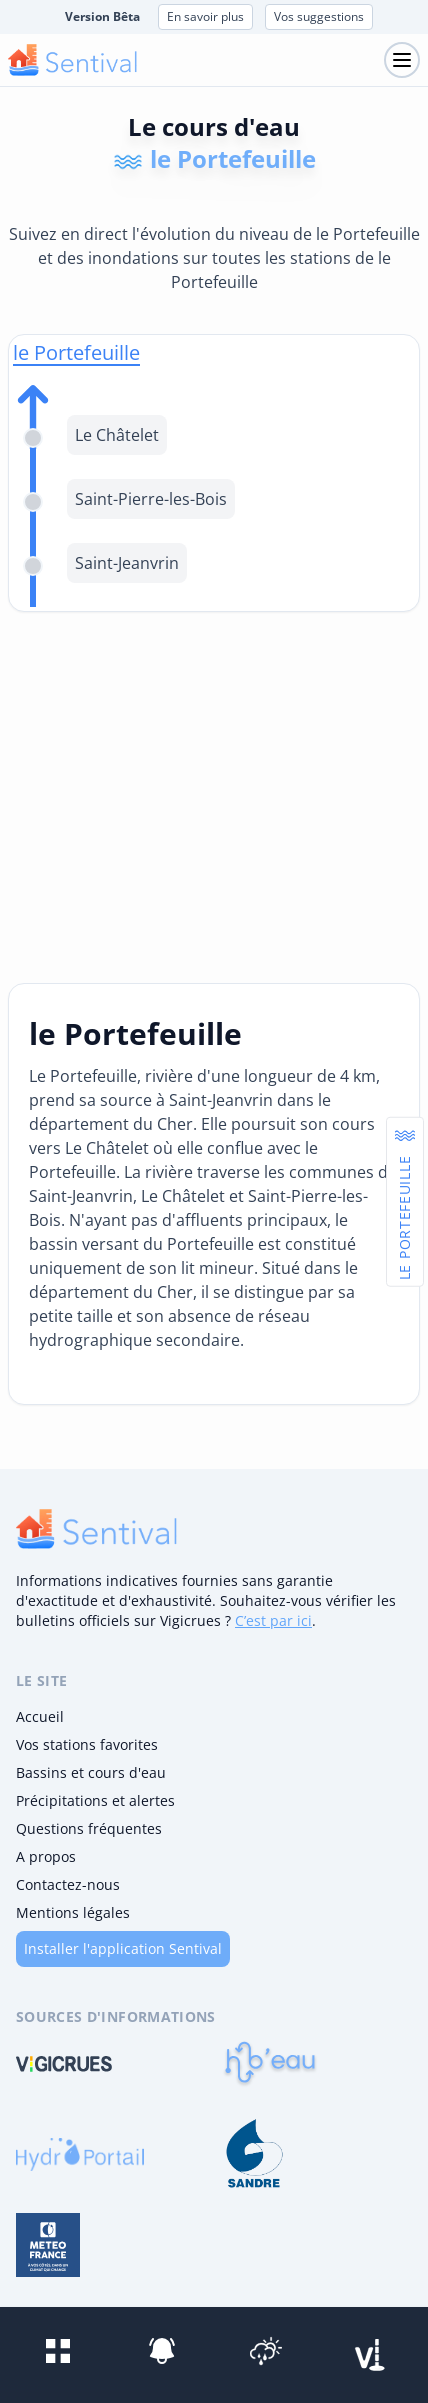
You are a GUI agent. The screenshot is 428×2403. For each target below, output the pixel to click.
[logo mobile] (72, 60)
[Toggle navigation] (402, 60)
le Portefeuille (76, 352)
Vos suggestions (319, 16)
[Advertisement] (214, 797)
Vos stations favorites (87, 1744)
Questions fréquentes (89, 1828)
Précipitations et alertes (95, 1800)
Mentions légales (73, 1912)
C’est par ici (273, 1620)
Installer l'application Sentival (123, 1948)
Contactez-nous (68, 1884)
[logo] (96, 1529)
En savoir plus (205, 16)
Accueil (40, 1716)
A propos (46, 1856)
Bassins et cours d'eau (91, 1772)
